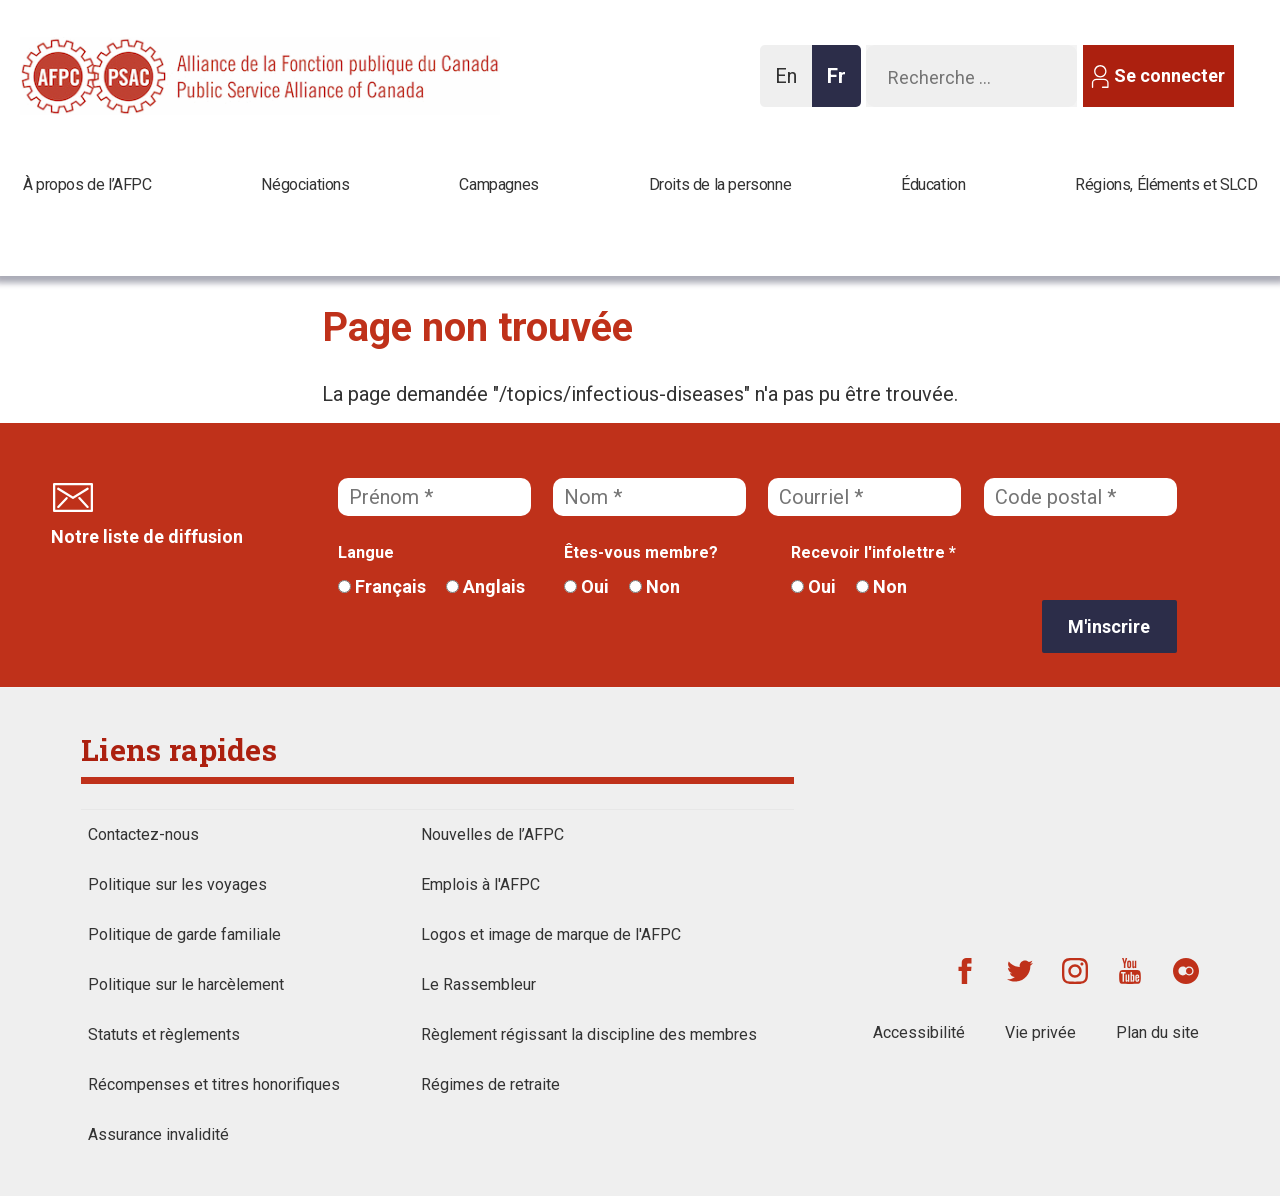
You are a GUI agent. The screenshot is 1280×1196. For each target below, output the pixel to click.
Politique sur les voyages (177, 884)
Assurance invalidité (158, 1134)
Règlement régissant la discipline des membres (589, 1034)
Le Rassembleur (478, 984)
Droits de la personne (720, 184)
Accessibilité (919, 1032)
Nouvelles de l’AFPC (492, 834)
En (791, 85)
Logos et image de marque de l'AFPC (551, 934)
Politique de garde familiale (184, 934)
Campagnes (498, 184)
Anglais (485, 586)
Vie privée (1040, 1032)
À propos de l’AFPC (87, 184)
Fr (842, 85)
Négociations (305, 184)
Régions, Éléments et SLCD (1166, 184)
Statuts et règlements (164, 1034)
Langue (366, 552)
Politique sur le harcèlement (186, 984)
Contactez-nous (143, 834)
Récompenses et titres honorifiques (214, 1084)
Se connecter (1169, 75)
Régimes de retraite (490, 1084)
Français (382, 586)
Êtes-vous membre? (641, 552)
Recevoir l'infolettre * (873, 552)
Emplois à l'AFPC (480, 884)
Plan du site (1157, 1032)
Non (654, 586)
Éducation (933, 184)
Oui (586, 586)
